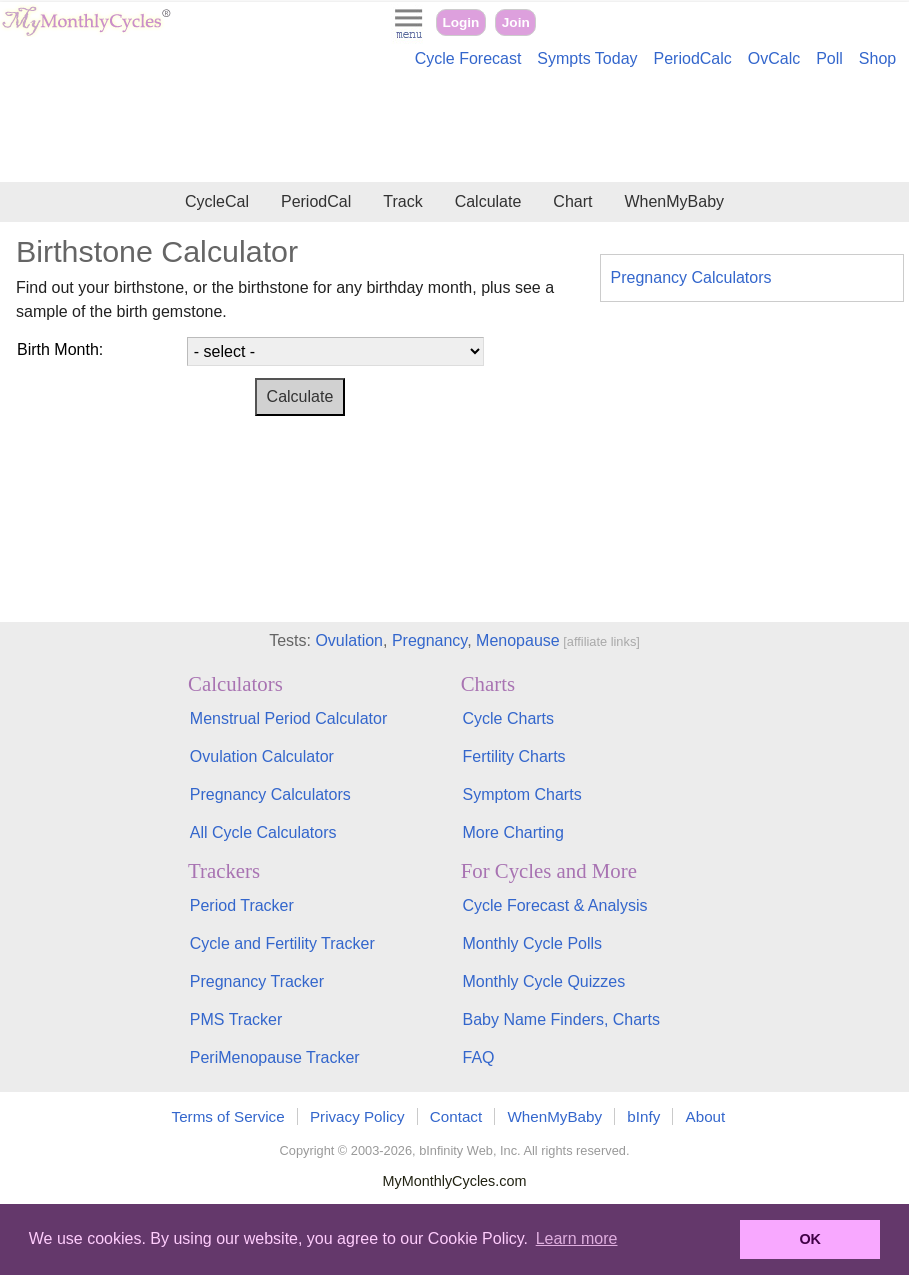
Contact (456, 1116)
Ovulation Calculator (262, 756)
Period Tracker (242, 905)
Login (460, 22)
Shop (877, 58)
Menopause (518, 640)
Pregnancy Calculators (691, 277)
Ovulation (349, 640)
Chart (572, 201)
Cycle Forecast (468, 58)
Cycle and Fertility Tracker (282, 943)
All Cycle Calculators (263, 832)
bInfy (643, 1116)
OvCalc (774, 58)
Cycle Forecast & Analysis (554, 905)
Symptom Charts (521, 794)
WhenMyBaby (674, 201)
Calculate (488, 201)
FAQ (478, 1057)
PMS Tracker (236, 1019)
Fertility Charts (513, 756)
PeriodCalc (693, 58)
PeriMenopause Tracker (275, 1057)
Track (402, 201)
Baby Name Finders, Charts (560, 1019)
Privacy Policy (357, 1116)
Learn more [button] (577, 1238)
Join (516, 22)
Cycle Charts (508, 718)
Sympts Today (587, 58)
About (706, 1116)
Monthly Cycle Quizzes (543, 981)
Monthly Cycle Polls (532, 943)
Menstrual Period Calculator (288, 718)
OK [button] (810, 1239)
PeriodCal (316, 201)
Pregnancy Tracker (257, 981)
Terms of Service (228, 1116)
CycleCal (217, 201)
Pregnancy (429, 640)
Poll (829, 58)
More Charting (512, 832)
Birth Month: (60, 349)
